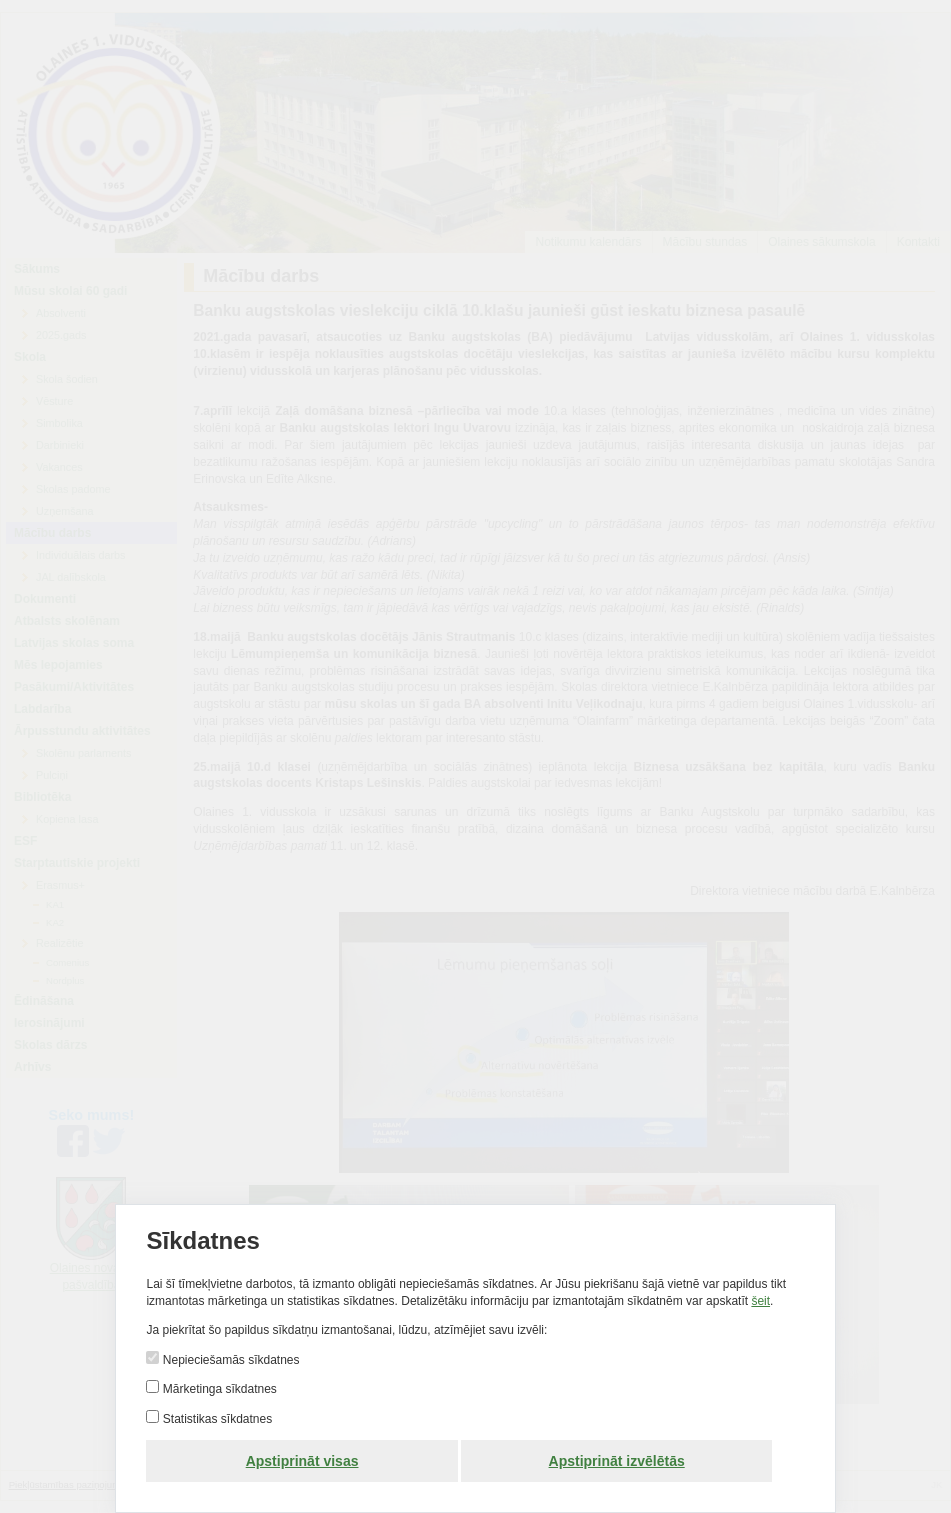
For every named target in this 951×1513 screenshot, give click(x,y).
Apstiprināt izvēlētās (617, 1461)
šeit (760, 1301)
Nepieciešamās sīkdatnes (229, 1360)
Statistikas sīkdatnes (215, 1419)
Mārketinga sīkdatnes (217, 1389)
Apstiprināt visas (302, 1461)
